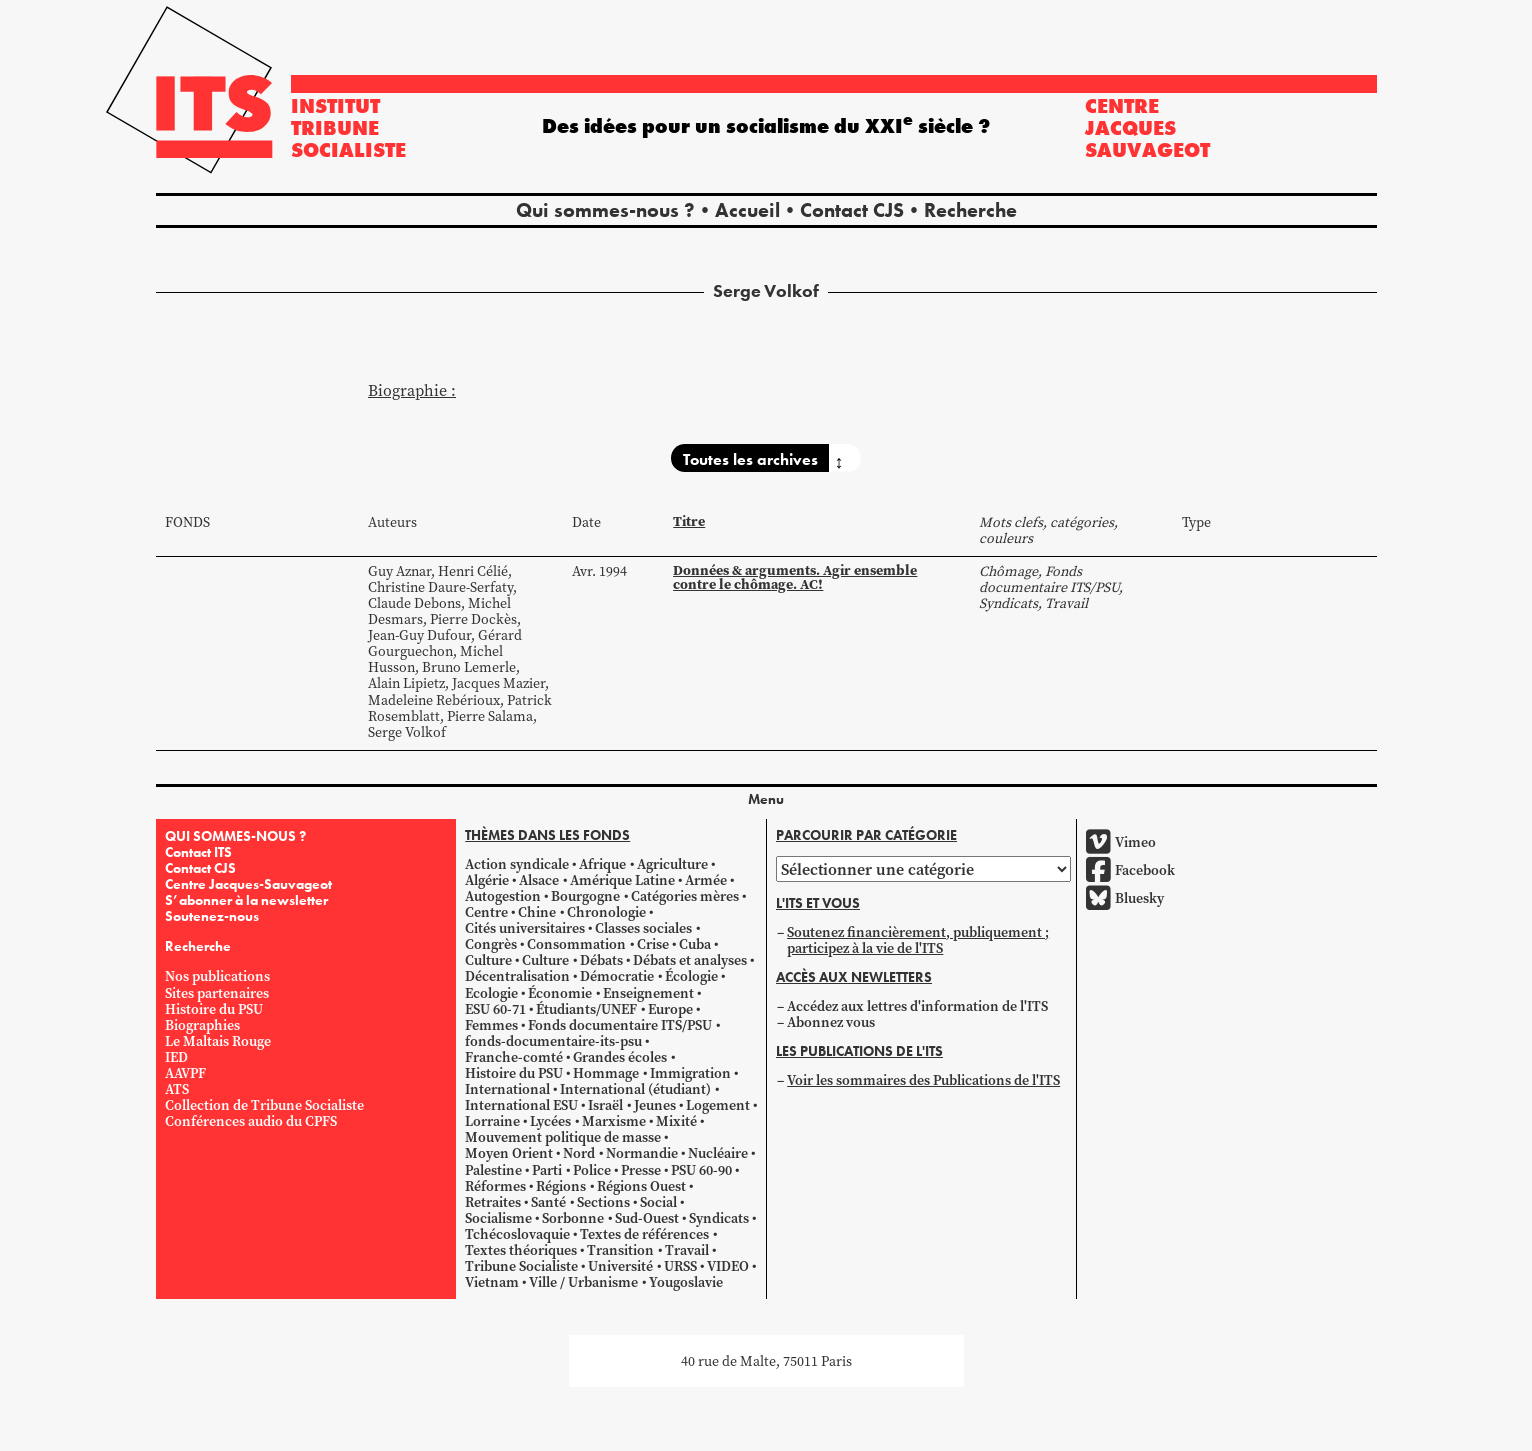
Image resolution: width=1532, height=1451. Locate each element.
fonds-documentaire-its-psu (553, 1041)
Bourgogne (585, 896)
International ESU (521, 1105)
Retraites (493, 1202)
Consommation (576, 944)
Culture (488, 960)
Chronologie (606, 912)
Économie (560, 993)
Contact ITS (198, 852)
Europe (670, 1009)
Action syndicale (517, 864)
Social (658, 1202)
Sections (603, 1202)
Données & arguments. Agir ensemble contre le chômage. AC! (795, 577)
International (507, 1089)
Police (592, 1170)
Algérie (487, 880)
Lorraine (492, 1121)
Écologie (691, 976)
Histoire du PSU (214, 1009)
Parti (547, 1170)
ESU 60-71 (495, 1009)
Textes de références (644, 1234)
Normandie (642, 1153)
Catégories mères (685, 896)
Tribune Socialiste (521, 1266)
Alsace (539, 880)
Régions (561, 1186)
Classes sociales (643, 928)
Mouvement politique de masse (563, 1137)
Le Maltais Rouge (218, 1041)
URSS (680, 1266)
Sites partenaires (217, 993)
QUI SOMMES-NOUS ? (235, 836)
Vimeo (1121, 842)
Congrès (491, 944)
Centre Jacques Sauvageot (1147, 128)
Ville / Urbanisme (583, 1282)
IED (176, 1057)
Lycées (550, 1121)
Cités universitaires (525, 928)
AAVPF (185, 1073)
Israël (605, 1105)
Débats (601, 960)
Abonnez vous (831, 1022)
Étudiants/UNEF (586, 1009)
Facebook (1130, 870)
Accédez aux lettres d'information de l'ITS (917, 1006)
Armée (706, 880)
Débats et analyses (690, 960)
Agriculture (672, 864)
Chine (537, 912)
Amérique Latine (622, 880)
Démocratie (617, 976)
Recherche (970, 210)
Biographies (202, 1025)
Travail (687, 1250)
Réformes (495, 1186)
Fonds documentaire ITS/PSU (620, 1025)
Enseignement (648, 993)
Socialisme (498, 1218)
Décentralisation (517, 976)
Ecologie (491, 993)
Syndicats (719, 1218)
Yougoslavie (686, 1282)
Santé (548, 1202)
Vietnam (492, 1282)
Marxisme (614, 1121)
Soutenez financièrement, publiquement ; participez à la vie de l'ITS (918, 940)
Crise (653, 944)
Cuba (695, 944)
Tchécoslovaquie (517, 1234)
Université (620, 1266)
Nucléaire (718, 1153)
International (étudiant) (635, 1089)
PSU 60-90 (701, 1170)
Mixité (676, 1121)
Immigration (690, 1073)
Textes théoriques (521, 1250)
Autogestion (503, 896)
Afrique (602, 864)
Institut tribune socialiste (348, 128)
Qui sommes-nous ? (605, 210)
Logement (718, 1105)
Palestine (493, 1170)
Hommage (606, 1073)
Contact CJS (852, 210)
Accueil (747, 210)
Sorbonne (573, 1218)
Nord (579, 1153)
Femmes (491, 1025)
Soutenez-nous (212, 916)
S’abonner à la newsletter (246, 900)
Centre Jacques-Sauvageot (248, 884)
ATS (177, 1089)
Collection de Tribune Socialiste (264, 1105)
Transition (620, 1250)
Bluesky (1125, 898)
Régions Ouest (641, 1186)
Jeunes (655, 1105)
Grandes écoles (620, 1057)
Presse (641, 1170)
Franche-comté (514, 1057)
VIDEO (728, 1266)
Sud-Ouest (647, 1218)
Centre (486, 912)
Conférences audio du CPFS (251, 1121)
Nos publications (217, 976)
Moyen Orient (509, 1153)
